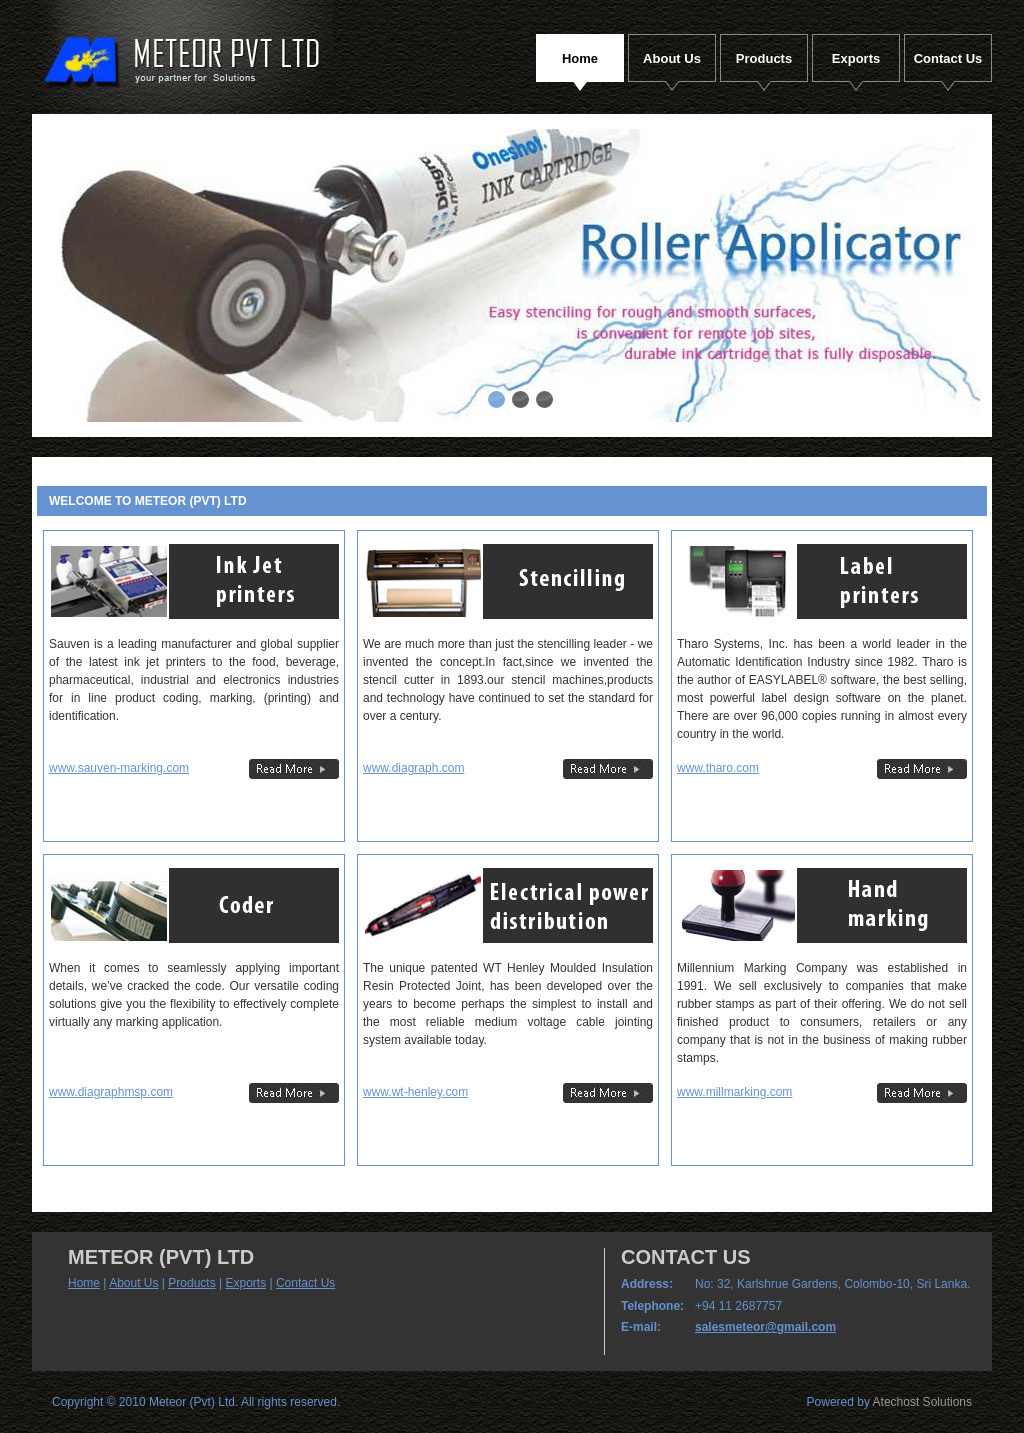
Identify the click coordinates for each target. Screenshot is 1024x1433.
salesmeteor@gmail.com (765, 1327)
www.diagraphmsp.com (111, 1092)
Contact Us (305, 1283)
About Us (133, 1283)
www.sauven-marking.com (119, 768)
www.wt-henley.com (415, 1092)
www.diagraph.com (413, 768)
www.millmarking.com (734, 1092)
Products (191, 1283)
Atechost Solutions (922, 1402)
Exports (245, 1283)
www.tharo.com (718, 768)
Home (84, 1283)
